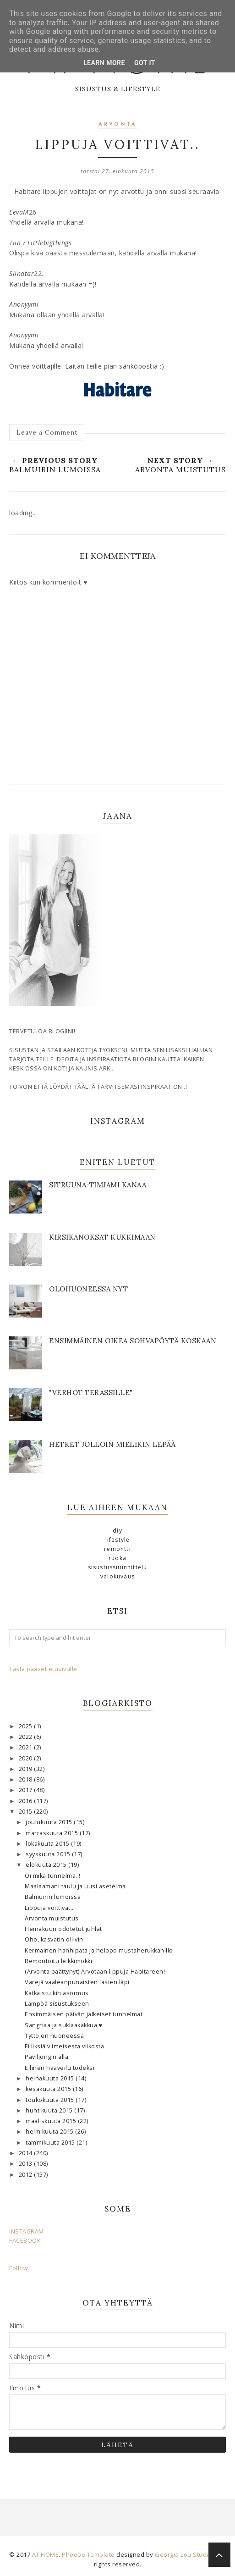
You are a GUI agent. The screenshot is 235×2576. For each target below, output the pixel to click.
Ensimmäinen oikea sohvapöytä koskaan (132, 1340)
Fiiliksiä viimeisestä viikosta (64, 2046)
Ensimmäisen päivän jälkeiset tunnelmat (83, 2014)
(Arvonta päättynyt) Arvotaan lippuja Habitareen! (95, 1971)
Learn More (104, 62)
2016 (26, 1801)
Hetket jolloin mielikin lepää (112, 1444)
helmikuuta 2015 (50, 2131)
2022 (26, 1737)
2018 (26, 1779)
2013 (26, 2164)
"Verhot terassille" (91, 1392)
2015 (26, 1811)
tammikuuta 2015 (51, 2142)
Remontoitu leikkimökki (58, 1961)
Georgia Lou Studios (185, 2554)
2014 (26, 2153)
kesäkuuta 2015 (49, 2089)
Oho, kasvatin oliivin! (55, 1939)
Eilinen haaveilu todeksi (59, 2068)
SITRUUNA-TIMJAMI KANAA (97, 1184)
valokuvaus (117, 1576)
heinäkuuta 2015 (51, 2078)
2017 (26, 1790)
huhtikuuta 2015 (50, 2110)
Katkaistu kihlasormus (57, 1993)
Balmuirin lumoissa (53, 1897)
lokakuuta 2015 (48, 1844)
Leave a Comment (47, 432)
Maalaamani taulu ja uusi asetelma (75, 1886)
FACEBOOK (24, 2241)
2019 (26, 1769)
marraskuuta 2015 (53, 1833)
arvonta (117, 124)
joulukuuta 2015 (50, 1822)
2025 (26, 1726)
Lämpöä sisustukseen (57, 2004)
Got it (144, 62)
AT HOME (45, 2554)
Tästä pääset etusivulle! (44, 1669)
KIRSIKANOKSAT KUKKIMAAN (102, 1237)
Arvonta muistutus (52, 1918)
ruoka (117, 1558)
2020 (26, 1758)
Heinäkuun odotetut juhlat (63, 1929)
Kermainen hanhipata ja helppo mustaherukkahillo (99, 1950)
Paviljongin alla (46, 2057)
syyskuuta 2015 (49, 1854)
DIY (117, 1530)
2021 (26, 1747)
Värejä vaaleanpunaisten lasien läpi (77, 1982)
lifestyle (117, 1540)
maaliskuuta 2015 (52, 2121)
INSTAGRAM (26, 2231)
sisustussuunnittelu (118, 1567)
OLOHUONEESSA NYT (88, 1289)
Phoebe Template (88, 2554)
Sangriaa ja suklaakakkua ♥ (63, 2025)
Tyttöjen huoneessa (54, 2036)
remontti (117, 1549)
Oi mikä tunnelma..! (53, 1876)
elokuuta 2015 (47, 1865)
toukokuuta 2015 (51, 2100)
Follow (18, 2268)
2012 (26, 2175)
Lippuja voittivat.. (49, 1908)
